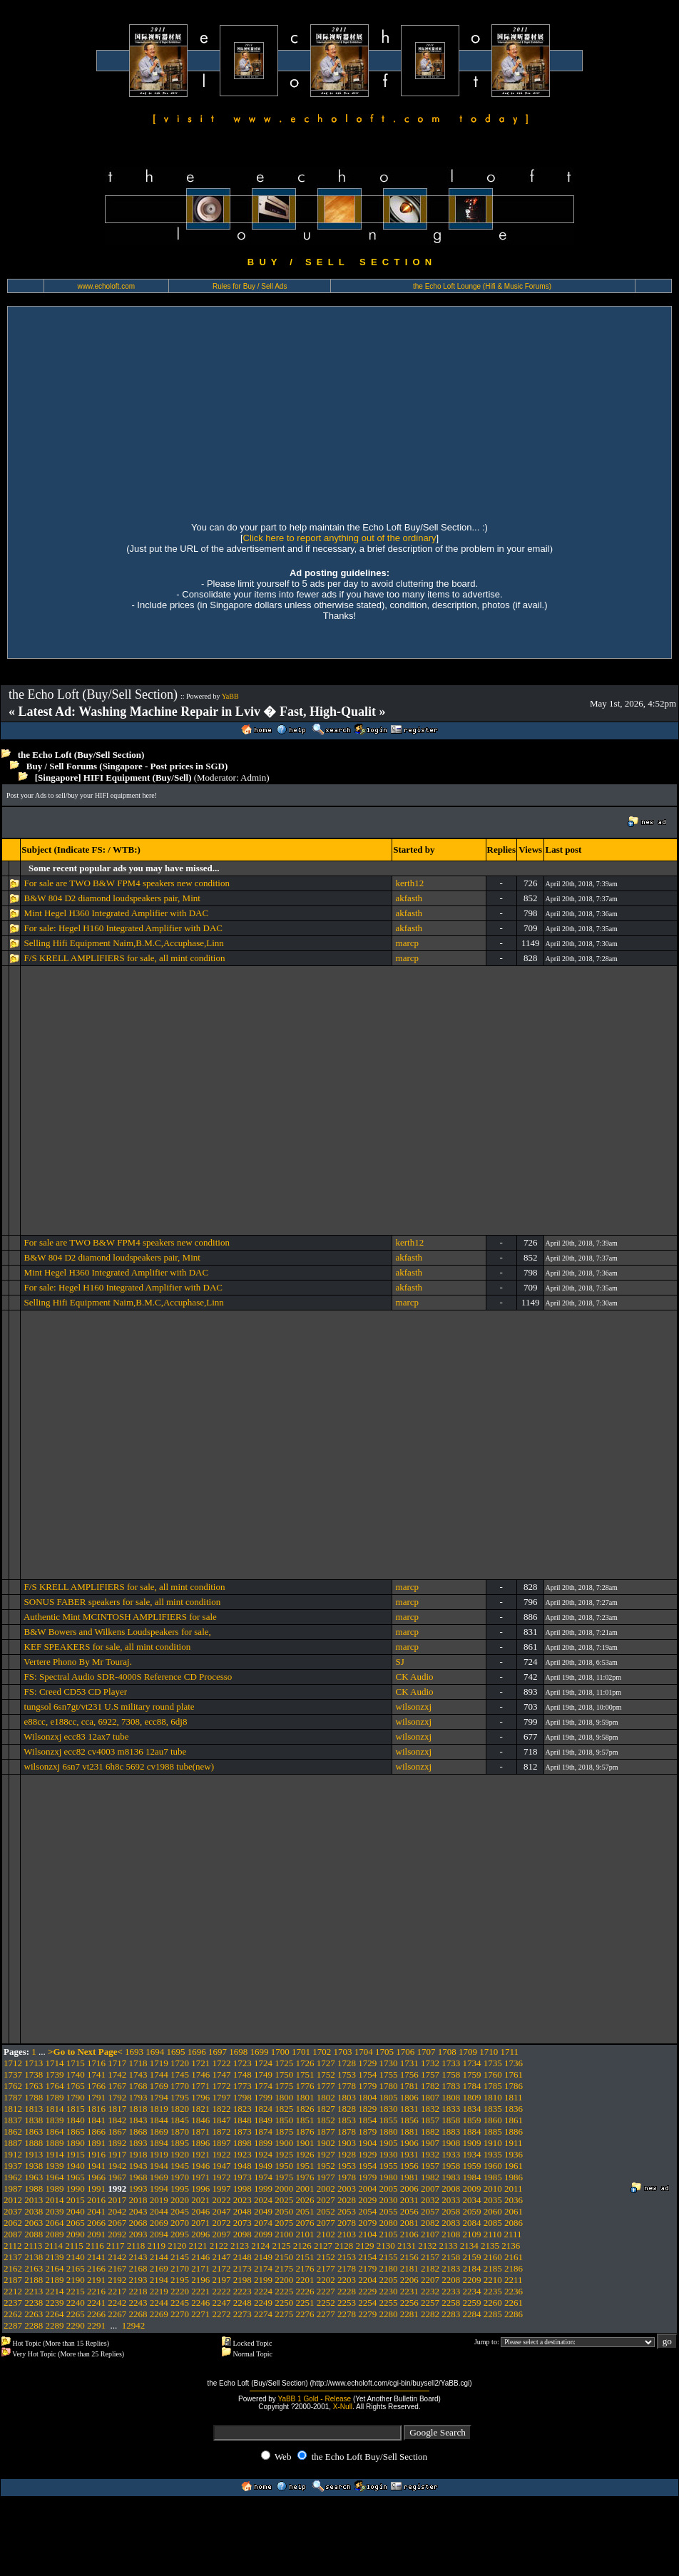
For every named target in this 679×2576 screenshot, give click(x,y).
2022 (222, 2200)
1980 (388, 2177)
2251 (305, 2302)
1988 (33, 2188)
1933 (450, 2154)
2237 (13, 2302)
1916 (96, 2154)
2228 (346, 2291)
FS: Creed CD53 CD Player (75, 1691)
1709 (468, 2051)
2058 (450, 2211)
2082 (430, 2222)
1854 (367, 2120)
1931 (409, 2154)
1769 (159, 2085)
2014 (55, 2200)
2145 (179, 2257)
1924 (263, 2154)
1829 (367, 2108)
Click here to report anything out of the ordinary (339, 538)
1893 (138, 2143)
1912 (13, 2154)
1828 (346, 2108)
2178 (346, 2268)
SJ (400, 1661)
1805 (388, 2097)
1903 (346, 2143)
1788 (33, 2097)
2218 (138, 2291)
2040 (75, 2211)
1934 (472, 2154)
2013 (33, 2200)
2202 (326, 2279)
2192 (117, 2279)
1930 (388, 2154)
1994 (159, 2188)
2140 (75, 2257)
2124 (260, 2245)
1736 (513, 2063)
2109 (472, 2234)
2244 (159, 2302)
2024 (263, 2200)
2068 (138, 2222)
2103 (346, 2234)
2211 (513, 2279)
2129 (365, 2245)
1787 (13, 2097)
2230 (388, 2291)
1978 (346, 2177)
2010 (493, 2188)
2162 (13, 2268)
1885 (493, 2131)
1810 (493, 2097)
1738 (33, 2074)
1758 (450, 2074)
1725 (284, 2063)
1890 (75, 2143)
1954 (367, 2165)
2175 (284, 2268)
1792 (117, 2097)
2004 (367, 2188)
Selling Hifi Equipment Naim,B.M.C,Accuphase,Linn (124, 943)
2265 (75, 2314)
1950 (284, 2165)
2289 (55, 2325)
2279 (367, 2314)
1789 (55, 2097)
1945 (179, 2165)
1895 (179, 2143)
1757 (430, 2074)
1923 (242, 2154)
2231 (409, 2291)
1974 (263, 2177)
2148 (242, 2257)
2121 (198, 2245)
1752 (326, 2074)
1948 (242, 2165)
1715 (75, 2063)
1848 (242, 2120)
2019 (159, 2200)
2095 (179, 2234)
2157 (430, 2257)
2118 (136, 2245)
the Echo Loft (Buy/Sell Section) (81, 754)
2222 (222, 2291)
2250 (284, 2302)
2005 (388, 2188)
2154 (367, 2257)
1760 (493, 2074)
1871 (200, 2131)
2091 (96, 2234)
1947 (222, 2165)
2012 (13, 2200)
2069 (159, 2222)
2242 (117, 2302)
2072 (222, 2222)
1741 (96, 2074)
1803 (346, 2097)
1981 (409, 2177)
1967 (117, 2177)
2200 (284, 2279)
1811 (513, 2097)
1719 (159, 2063)
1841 (96, 2120)
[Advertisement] (133, 412)
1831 (409, 2108)
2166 (96, 2268)
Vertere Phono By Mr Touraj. (78, 1661)
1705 (384, 2051)
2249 (263, 2302)
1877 (326, 2131)
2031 (409, 2200)
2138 (33, 2257)
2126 (302, 2245)
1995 (179, 2188)
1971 (200, 2177)
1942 (117, 2165)
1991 (96, 2188)
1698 (238, 2051)
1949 (263, 2165)
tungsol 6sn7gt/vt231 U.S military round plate (109, 1706)
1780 (388, 2085)
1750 (284, 2074)
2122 (219, 2245)
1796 (200, 2097)
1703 (343, 2051)
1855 (388, 2120)
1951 (305, 2165)
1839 (55, 2120)
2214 (55, 2291)
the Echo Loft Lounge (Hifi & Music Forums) (482, 286)
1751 (305, 2074)
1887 (13, 2143)
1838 (33, 2120)
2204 (367, 2279)
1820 (179, 2108)
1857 (430, 2120)
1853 (346, 2120)
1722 (222, 2063)
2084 (472, 2222)
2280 (388, 2314)
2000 (284, 2188)
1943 (138, 2165)
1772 (222, 2085)
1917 (117, 2154)
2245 (179, 2302)
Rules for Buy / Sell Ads (250, 286)
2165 (75, 2268)
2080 (388, 2222)
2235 (493, 2291)
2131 (406, 2245)
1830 (388, 2108)
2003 (346, 2188)
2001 (305, 2188)
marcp (407, 943)
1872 (222, 2131)
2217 (117, 2291)
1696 (197, 2051)
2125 (281, 2245)
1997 (222, 2188)
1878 (346, 2131)
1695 (176, 2051)
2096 (200, 2234)
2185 (493, 2268)
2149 (263, 2257)
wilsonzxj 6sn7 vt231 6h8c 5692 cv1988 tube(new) (119, 1766)
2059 (472, 2211)
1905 (388, 2143)
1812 (13, 2108)
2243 (138, 2302)
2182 (430, 2268)
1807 (430, 2097)
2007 (430, 2188)
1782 (430, 2085)
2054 (367, 2211)
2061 (513, 2211)
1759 (472, 2074)
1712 (13, 2063)
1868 (138, 2131)
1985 (493, 2177)
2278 (346, 2314)
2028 (346, 2200)
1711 (510, 2051)
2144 (159, 2257)
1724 (263, 2063)
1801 (305, 2097)
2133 (448, 2245)
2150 (284, 2257)
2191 (96, 2279)
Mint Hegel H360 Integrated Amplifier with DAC (116, 913)
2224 (263, 2291)
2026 (305, 2200)
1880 (388, 2131)
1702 (321, 2051)
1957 (430, 2165)
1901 (305, 2143)
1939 (55, 2165)
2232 (430, 2291)
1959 (472, 2165)
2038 (33, 2211)
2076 (305, 2222)
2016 (96, 2200)
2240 (75, 2302)
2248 (242, 2302)
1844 (159, 2120)
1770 (179, 2085)
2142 (117, 2257)
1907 (430, 2143)
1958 (450, 2165)
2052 (326, 2211)
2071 (200, 2222)
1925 (284, 2154)
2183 (450, 2268)
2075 (284, 2222)
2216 (96, 2291)
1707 (426, 2051)
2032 (430, 2200)
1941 (96, 2165)
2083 (450, 2222)
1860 (493, 2120)
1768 (138, 2085)
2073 (242, 2222)
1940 (75, 2165)
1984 (472, 2177)
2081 (409, 2222)
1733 (450, 2063)
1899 (263, 2143)
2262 (13, 2314)
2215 (75, 2291)
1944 (159, 2165)
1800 (284, 2097)
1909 (472, 2143)
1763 (33, 2085)
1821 (200, 2108)
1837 (13, 2120)
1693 (134, 2051)
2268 (138, 2314)
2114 (54, 2245)
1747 (222, 2074)
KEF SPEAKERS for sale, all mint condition (107, 1646)
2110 (493, 2234)
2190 (75, 2279)
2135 (490, 2245)
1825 (284, 2108)
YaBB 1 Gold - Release (314, 2399)
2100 (284, 2234)
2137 (13, 2257)
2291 (96, 2325)
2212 (13, 2291)
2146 (200, 2257)
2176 (305, 2268)
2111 (513, 2234)
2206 (409, 2279)
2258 (450, 2302)
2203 (346, 2279)
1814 (55, 2108)
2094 (159, 2234)
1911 (513, 2143)
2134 (469, 2245)
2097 (222, 2234)
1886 (513, 2131)
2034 (472, 2200)
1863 (33, 2131)
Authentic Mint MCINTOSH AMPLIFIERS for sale (120, 1616)
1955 (388, 2165)
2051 (305, 2211)
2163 (33, 2268)
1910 (493, 2143)
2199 (263, 2279)
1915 (75, 2154)
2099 (263, 2234)
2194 (159, 2279)
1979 (367, 2177)
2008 (450, 2188)
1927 (326, 2154)
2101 (305, 2234)
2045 (179, 2211)
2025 (284, 2200)
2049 (263, 2211)
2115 (74, 2245)
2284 (472, 2314)
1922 (222, 2154)
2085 (493, 2222)
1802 (326, 2097)
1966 (96, 2177)
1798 (242, 2097)
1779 (367, 2085)
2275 (284, 2314)
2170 (179, 2268)
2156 (409, 2257)
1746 (200, 2074)
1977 (326, 2177)
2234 (472, 2291)
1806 (409, 2097)
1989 (55, 2188)
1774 (263, 2085)
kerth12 (410, 883)
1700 (280, 2051)
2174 (263, 2268)
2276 (305, 2314)
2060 (493, 2211)
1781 (409, 2085)
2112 (13, 2245)
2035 (493, 2200)
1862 (13, 2131)
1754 (367, 2074)
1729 (367, 2063)
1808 (450, 2097)
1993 (138, 2188)
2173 (242, 2268)
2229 (367, 2291)
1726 (305, 2063)
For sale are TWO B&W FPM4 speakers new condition (127, 883)
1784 (472, 2085)
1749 (263, 2074)
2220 (179, 2291)
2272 (222, 2314)
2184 (472, 2268)
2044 (159, 2211)
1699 (259, 2051)
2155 (388, 2257)
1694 (155, 2051)
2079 (367, 2222)
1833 (450, 2108)
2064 (55, 2222)
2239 (55, 2302)
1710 (488, 2051)
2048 (242, 2211)
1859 (472, 2120)
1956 (409, 2165)
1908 (450, 2143)
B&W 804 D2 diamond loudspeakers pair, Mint (112, 898)
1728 (346, 2063)
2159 (472, 2257)
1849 (263, 2120)
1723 (242, 2063)
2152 (326, 2257)
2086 (513, 2222)
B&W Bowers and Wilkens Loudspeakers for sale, (117, 1631)
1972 (222, 2177)
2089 (55, 2234)
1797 (222, 2097)
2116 (95, 2245)
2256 (409, 2302)
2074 (263, 2222)
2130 (386, 2245)
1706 (405, 2051)
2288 (33, 2325)
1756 (409, 2074)
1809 (472, 2097)
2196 (200, 2279)
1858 (450, 2120)
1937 (13, 2165)
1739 (55, 2074)
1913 (33, 2154)
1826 (305, 2108)
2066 (96, 2222)
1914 (55, 2154)
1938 (33, 2165)
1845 (179, 2120)
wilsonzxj (414, 1706)
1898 (242, 2143)
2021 (200, 2200)
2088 (33, 2234)
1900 (284, 2143)
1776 (305, 2085)
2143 (138, 2257)
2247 (222, 2302)
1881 (409, 2131)
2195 (179, 2279)
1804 (367, 2097)
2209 (472, 2279)
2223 (242, 2291)
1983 (450, 2177)
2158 (450, 2257)
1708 (447, 2051)
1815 (75, 2108)
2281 (409, 2314)
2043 (138, 2211)
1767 (117, 2085)
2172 (222, 2268)
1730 (388, 2063)
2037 (13, 2211)
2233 (450, 2291)
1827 (326, 2108)
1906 (409, 2143)
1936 (513, 2154)
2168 (138, 2268)
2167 (117, 2268)
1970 (179, 2177)
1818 (138, 2108)
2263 (33, 2314)
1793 (138, 2097)
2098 (242, 2234)
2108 (450, 2234)
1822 (222, 2108)
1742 (117, 2074)
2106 (409, 2234)
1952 (326, 2165)
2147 (222, 2257)
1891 (96, 2143)
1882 (430, 2131)
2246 (200, 2302)
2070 (179, 2222)
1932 (430, 2154)
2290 (75, 2325)
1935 (493, 2154)
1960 (493, 2165)
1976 (305, 2177)
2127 (323, 2245)
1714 (55, 2063)
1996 (200, 2188)
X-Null (342, 2407)
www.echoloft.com (106, 286)
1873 (242, 2131)
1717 (117, 2063)
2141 (96, 2257)
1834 (472, 2108)
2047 (222, 2211)
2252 (326, 2302)
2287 (13, 2325)
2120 (177, 2245)
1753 (346, 2074)
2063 (33, 2222)
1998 (242, 2188)
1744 (159, 2074)
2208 (450, 2279)
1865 (75, 2131)
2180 (388, 2268)
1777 (326, 2085)
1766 (96, 2085)
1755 (388, 2074)
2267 (117, 2314)
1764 (55, 2085)
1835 (493, 2108)
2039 (55, 2211)
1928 (346, 2154)
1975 (284, 2177)
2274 (263, 2314)
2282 (430, 2314)
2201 (305, 2279)
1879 (367, 2131)
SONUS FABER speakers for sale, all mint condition (122, 1601)
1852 (326, 2120)
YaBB (230, 696)
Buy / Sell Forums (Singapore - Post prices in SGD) (127, 766)
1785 (493, 2085)
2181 (409, 2268)
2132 (427, 2245)
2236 (513, 2291)
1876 (305, 2131)
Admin (253, 777)
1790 (75, 2097)
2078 (346, 2222)
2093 (138, 2234)
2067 (117, 2222)
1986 (513, 2177)
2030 (388, 2200)
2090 (75, 2234)
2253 (346, 2302)
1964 (55, 2177)
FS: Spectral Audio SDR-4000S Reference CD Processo (128, 1676)
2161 (513, 2257)
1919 (159, 2154)
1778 (346, 2085)
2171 (200, 2268)
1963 (33, 2177)
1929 (367, 2154)
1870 (179, 2131)
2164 (55, 2268)
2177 (326, 2268)
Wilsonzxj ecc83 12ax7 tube (76, 1736)
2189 (55, 2279)
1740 (75, 2074)
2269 (159, 2314)
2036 (513, 2200)
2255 (388, 2302)
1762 (13, 2085)
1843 (138, 2120)
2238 (33, 2302)
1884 (472, 2131)
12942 (134, 2325)
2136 (510, 2245)
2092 (117, 2234)
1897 (222, 2143)
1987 (13, 2188)
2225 (284, 2291)
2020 (179, 2200)
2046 (200, 2211)
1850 (284, 2120)
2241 (96, 2302)
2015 (75, 2200)
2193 (138, 2279)
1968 (138, 2177)
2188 (33, 2279)
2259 (472, 2302)
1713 (33, 2063)
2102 (326, 2234)
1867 (117, 2131)
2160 (493, 2257)
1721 (200, 2063)
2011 (513, 2188)
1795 (179, 2097)
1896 (200, 2143)
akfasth (409, 898)
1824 (263, 2108)
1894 (159, 2143)
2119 (156, 2245)
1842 (117, 2120)
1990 (75, 2188)
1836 (513, 2108)
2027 (326, 2200)
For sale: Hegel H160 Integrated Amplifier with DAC (123, 928)
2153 (346, 2257)
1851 (305, 2120)
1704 (363, 2051)
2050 (284, 2211)
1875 (284, 2131)
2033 (450, 2200)
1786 (513, 2085)
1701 (301, 2051)
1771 (200, 2085)
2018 (138, 2200)
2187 (13, 2279)
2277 (326, 2314)
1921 (200, 2154)
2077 (326, 2222)
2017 (117, 2200)
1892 (117, 2143)
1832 (430, 2108)
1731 (409, 2063)
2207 (430, 2279)
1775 (284, 2085)
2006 (409, 2188)
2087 (13, 2234)
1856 (409, 2120)
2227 (326, 2291)
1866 (96, 2131)
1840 (75, 2120)
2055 (388, 2211)
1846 (200, 2120)
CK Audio (415, 1676)
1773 (242, 2085)
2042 (117, 2211)
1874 (263, 2131)
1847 (222, 2120)
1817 (117, 2108)
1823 (242, 2108)
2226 (305, 2291)
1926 (305, 2154)
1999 (263, 2188)
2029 (367, 2200)
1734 (472, 2063)
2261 (513, 2302)
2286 (513, 2314)
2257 (430, 2302)
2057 (430, 2211)
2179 (367, 2268)
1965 (75, 2177)
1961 (513, 2165)
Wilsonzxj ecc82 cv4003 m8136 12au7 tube (105, 1751)
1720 (179, 2063)
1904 (367, 2143)
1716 (96, 2063)
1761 (513, 2074)
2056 (409, 2211)
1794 (159, 2097)
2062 (13, 2222)
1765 (75, 2085)
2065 (75, 2222)
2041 (96, 2211)
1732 (430, 2063)
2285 (493, 2314)
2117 (115, 2245)
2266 (96, 2314)
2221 (200, 2291)
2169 (159, 2268)
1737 (13, 2074)
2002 (326, 2188)
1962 (13, 2177)
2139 (55, 2257)
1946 (200, 2165)
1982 (430, 2177)
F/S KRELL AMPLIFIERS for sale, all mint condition (124, 958)
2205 (388, 2279)
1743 (138, 2074)
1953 (346, 2165)
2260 (493, 2302)
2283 (450, 2314)
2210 (493, 2279)
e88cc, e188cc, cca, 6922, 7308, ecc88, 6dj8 (106, 1721)
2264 (55, 2314)
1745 (179, 2074)
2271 (200, 2314)
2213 (33, 2291)
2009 (472, 2188)
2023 (242, 2200)
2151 (305, 2257)
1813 (33, 2108)
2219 (159, 2291)
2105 (388, 2234)
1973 (242, 2177)
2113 (33, 2245)
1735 (493, 2063)
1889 (55, 2143)
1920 (179, 2154)
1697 (217, 2051)
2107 (430, 2234)
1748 (242, 2074)
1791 (96, 2097)
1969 (159, 2177)
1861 (513, 2120)
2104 (367, 2234)
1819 (159, 2108)
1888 (33, 2143)
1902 (326, 2143)
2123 (239, 2245)
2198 (242, 2279)
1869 (159, 2131)
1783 (450, 2085)
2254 (367, 2302)
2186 (513, 2268)
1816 (96, 2108)
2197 (222, 2279)
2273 (242, 2314)
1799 (263, 2097)
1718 (138, 2063)
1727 (326, 2063)
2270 (179, 2314)
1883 (450, 2131)
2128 (344, 2245)
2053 (346, 2211)
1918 (138, 2154)
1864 (55, 2131)
